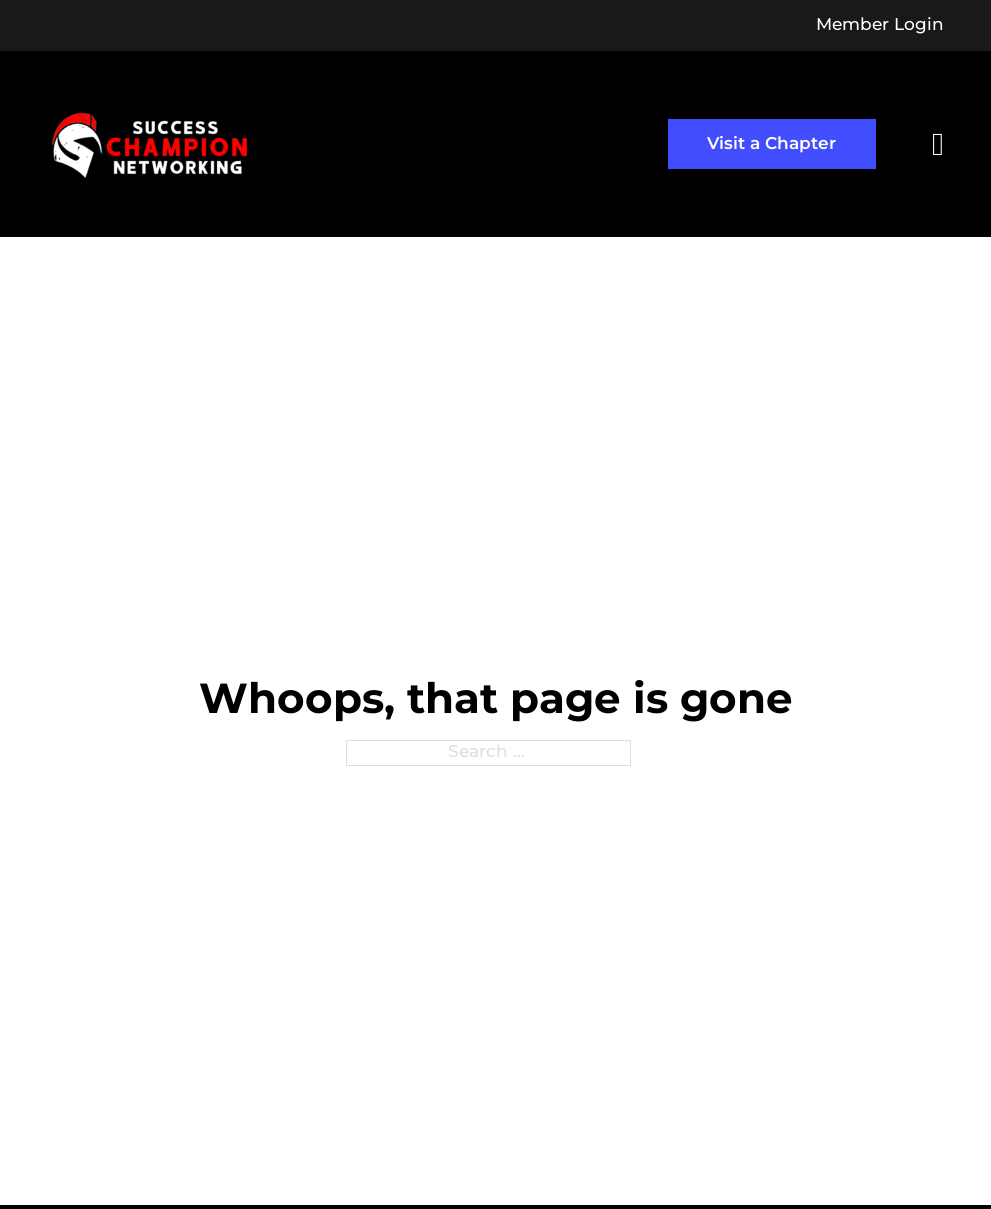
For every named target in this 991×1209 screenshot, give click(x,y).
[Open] (938, 144)
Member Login (880, 26)
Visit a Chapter (771, 144)
